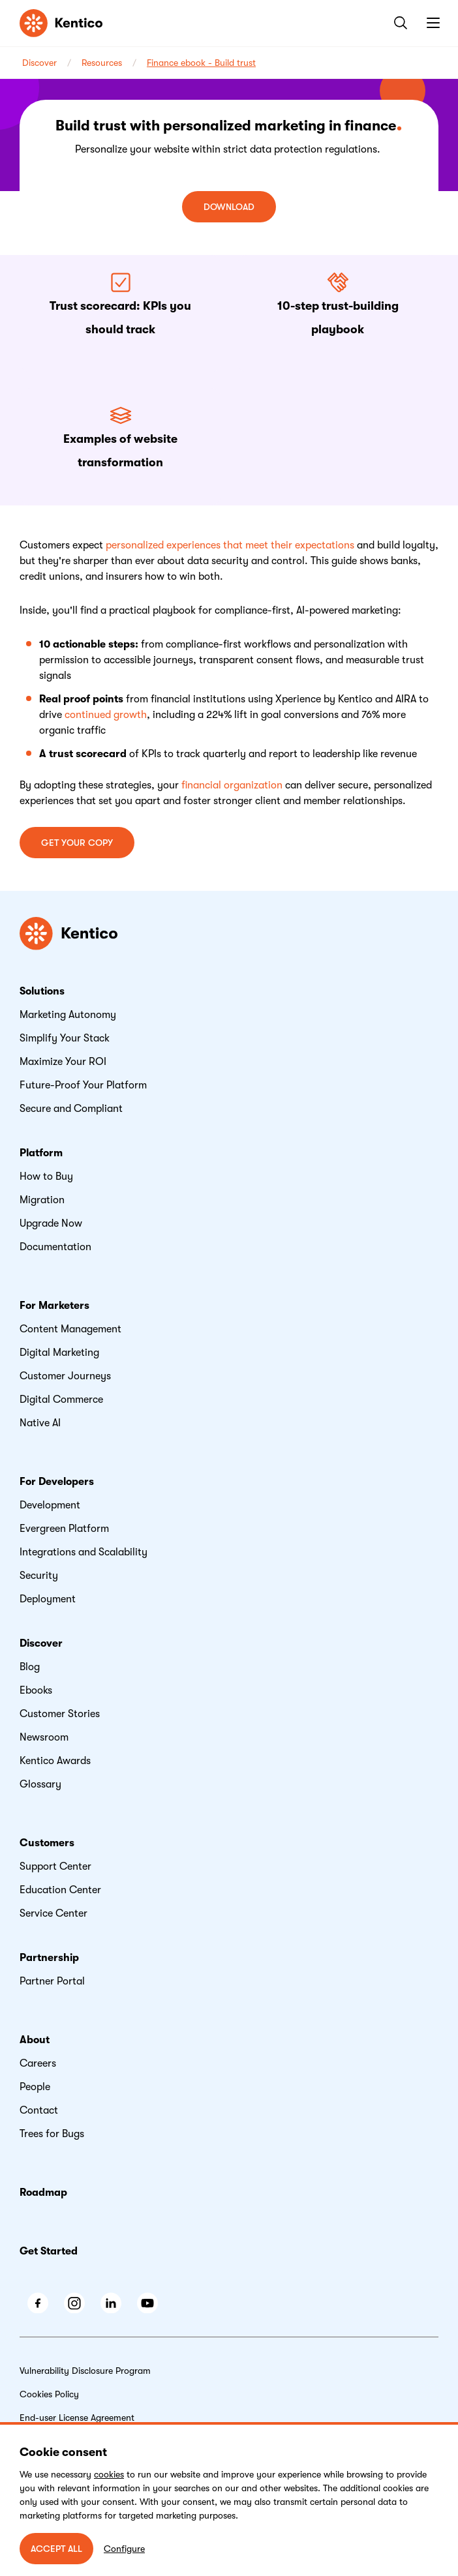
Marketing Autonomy (68, 1015)
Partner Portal (52, 1981)
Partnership (49, 1958)
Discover (39, 62)
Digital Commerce (61, 1399)
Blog (30, 1667)
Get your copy (77, 842)
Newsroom (44, 1737)
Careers (38, 2063)
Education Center (60, 1890)
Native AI (40, 1423)
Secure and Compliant (71, 1109)
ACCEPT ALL (56, 2548)
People (35, 2087)
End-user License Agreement (77, 2417)
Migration (42, 1200)
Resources (102, 62)
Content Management (70, 1329)
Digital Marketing (59, 1352)
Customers (47, 1843)
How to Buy (46, 1176)
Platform (41, 1153)
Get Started (49, 2251)
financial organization (231, 785)
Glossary (40, 1784)
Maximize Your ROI (63, 1062)
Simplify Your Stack (65, 1038)
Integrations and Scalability (83, 1552)
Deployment (48, 1599)
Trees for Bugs (52, 2134)
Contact (39, 2110)
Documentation (55, 1247)
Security (39, 1575)
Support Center (55, 1866)
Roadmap (43, 2192)
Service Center (53, 1913)
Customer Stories (60, 1714)
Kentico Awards (55, 1761)
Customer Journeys (65, 1376)
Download (229, 207)
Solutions (42, 991)
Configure (124, 2548)
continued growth (106, 715)
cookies (109, 2474)
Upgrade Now (51, 1223)
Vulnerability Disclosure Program (85, 2370)
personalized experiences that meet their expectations (230, 545)
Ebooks (36, 1690)
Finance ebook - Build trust (201, 62)
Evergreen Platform (64, 1529)
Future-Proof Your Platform (83, 1085)
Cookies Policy (49, 2394)
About (35, 2040)
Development (50, 1505)
